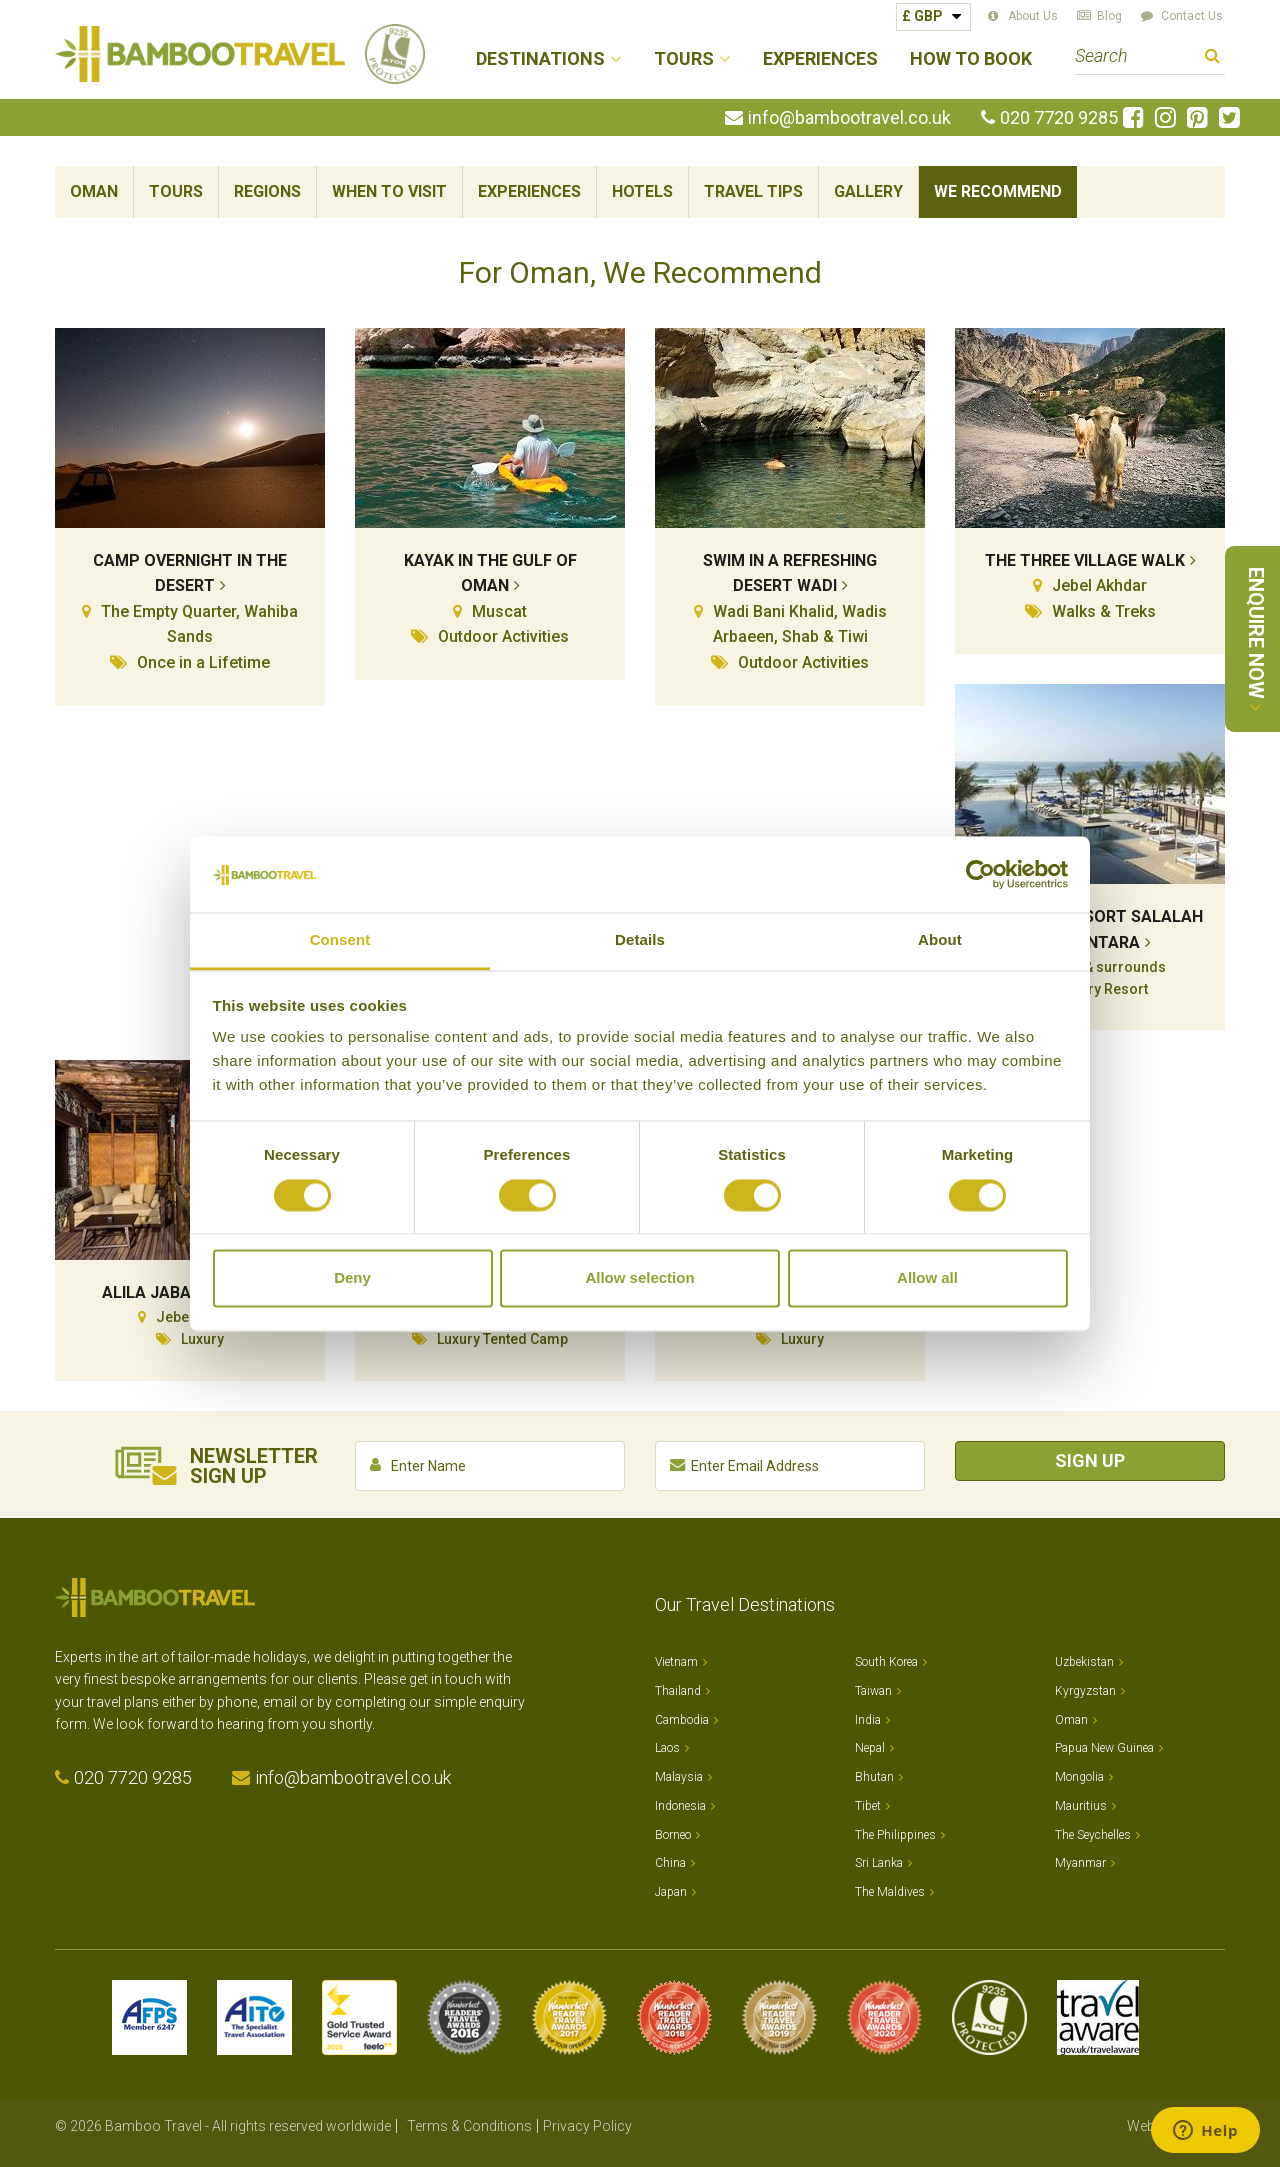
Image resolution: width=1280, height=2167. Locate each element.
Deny (352, 1278)
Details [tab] (640, 940)
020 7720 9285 (1059, 118)
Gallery (868, 191)
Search (1212, 58)
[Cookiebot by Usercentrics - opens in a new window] (980, 874)
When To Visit (389, 191)
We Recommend (998, 191)
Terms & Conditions (469, 2126)
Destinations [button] (540, 59)
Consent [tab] (340, 940)
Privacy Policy (587, 2126)
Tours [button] (684, 59)
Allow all (927, 1278)
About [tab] (940, 940)
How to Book (971, 59)
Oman (94, 191)
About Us (1033, 16)
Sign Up (1090, 1460)
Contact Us (1192, 16)
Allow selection (639, 1278)
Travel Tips (753, 191)
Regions (267, 191)
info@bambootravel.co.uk (849, 118)
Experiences (820, 59)
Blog (1109, 16)
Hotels (642, 191)
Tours (176, 191)
